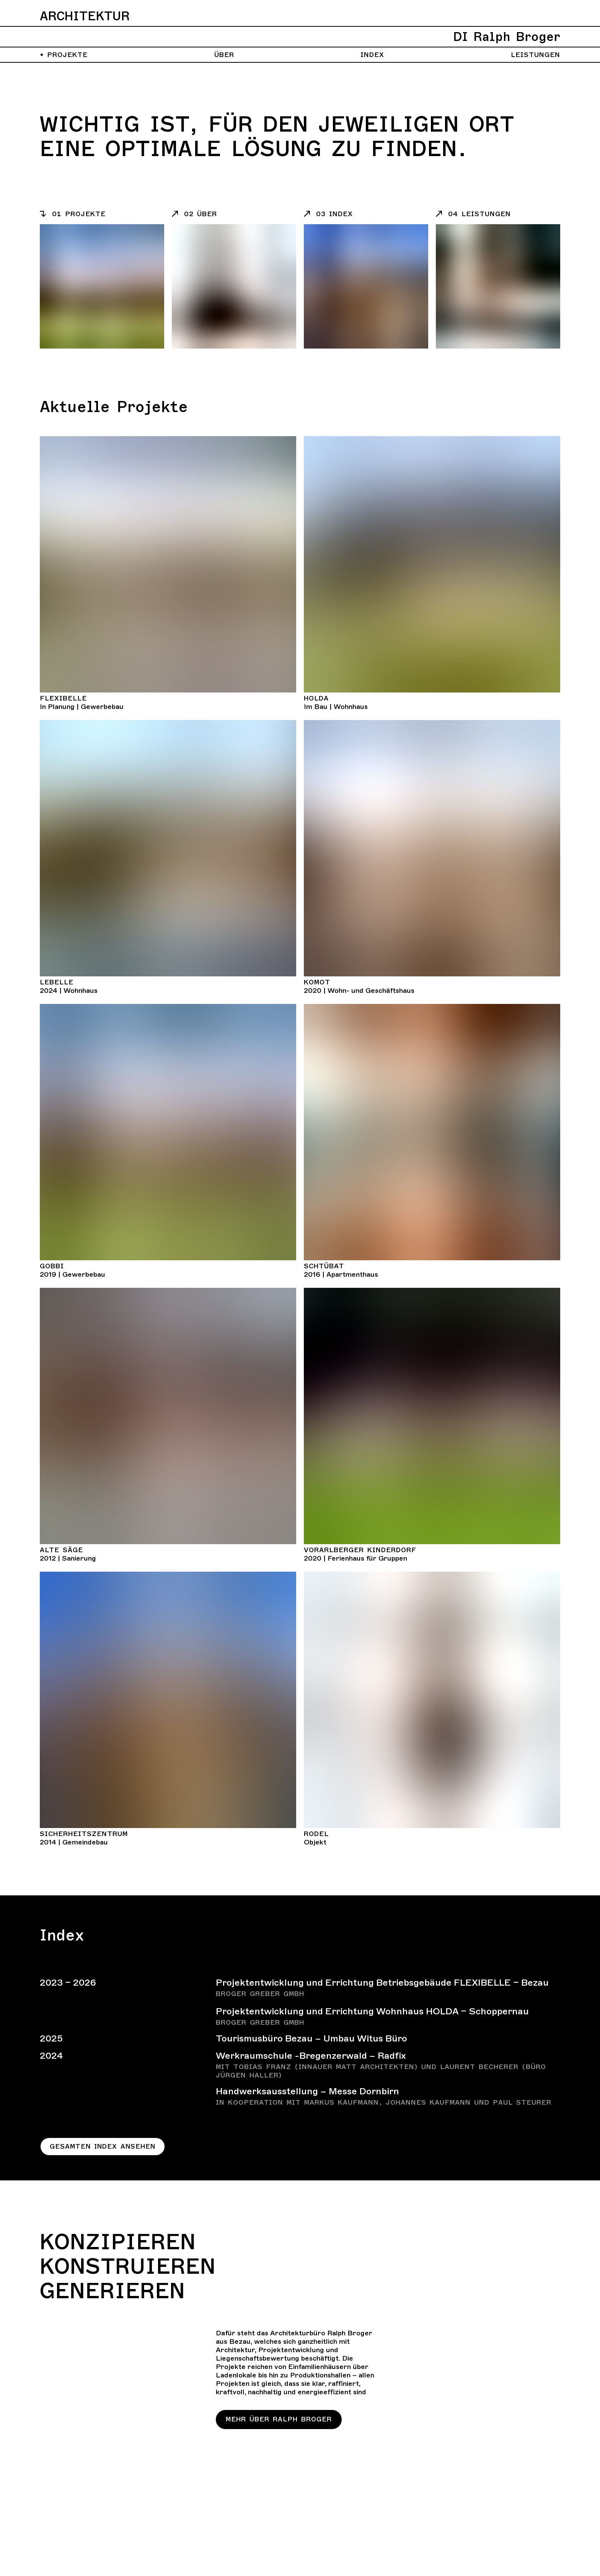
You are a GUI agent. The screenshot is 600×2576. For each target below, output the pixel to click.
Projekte (64, 55)
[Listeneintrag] (102, 214)
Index (372, 55)
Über (224, 55)
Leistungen (535, 55)
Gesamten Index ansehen (103, 2147)
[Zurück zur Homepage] (300, 28)
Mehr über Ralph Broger (279, 2420)
